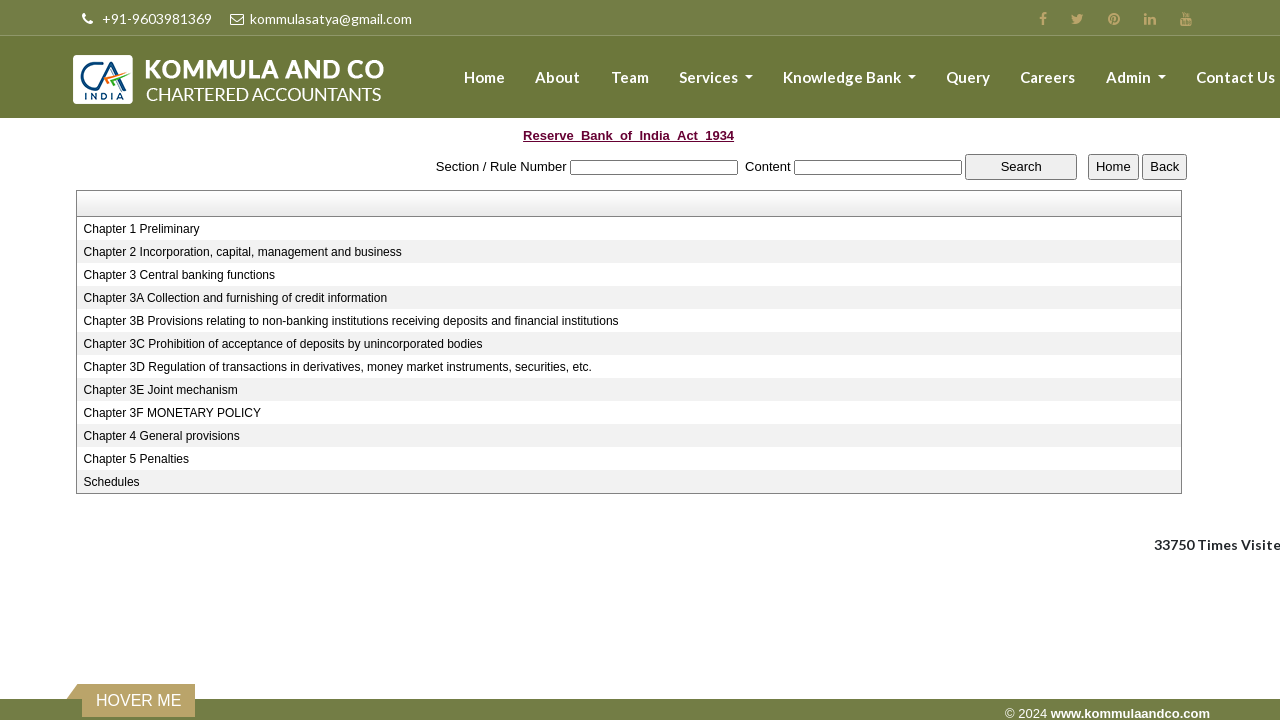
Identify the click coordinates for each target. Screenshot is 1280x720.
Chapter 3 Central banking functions (179, 275)
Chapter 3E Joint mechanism (161, 390)
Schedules (112, 482)
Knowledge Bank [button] (843, 77)
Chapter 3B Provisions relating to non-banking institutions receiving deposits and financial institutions (351, 321)
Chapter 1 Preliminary (142, 229)
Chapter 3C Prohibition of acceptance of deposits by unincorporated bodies (283, 344)
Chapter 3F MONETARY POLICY (172, 413)
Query (968, 77)
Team (630, 77)
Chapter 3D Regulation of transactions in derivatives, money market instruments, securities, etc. (338, 367)
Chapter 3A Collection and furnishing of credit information (236, 298)
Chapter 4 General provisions (162, 436)
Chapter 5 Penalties (136, 459)
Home (484, 77)
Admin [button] (1130, 77)
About (557, 77)
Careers (1047, 77)
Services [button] (710, 77)
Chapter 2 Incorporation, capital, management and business (243, 252)
